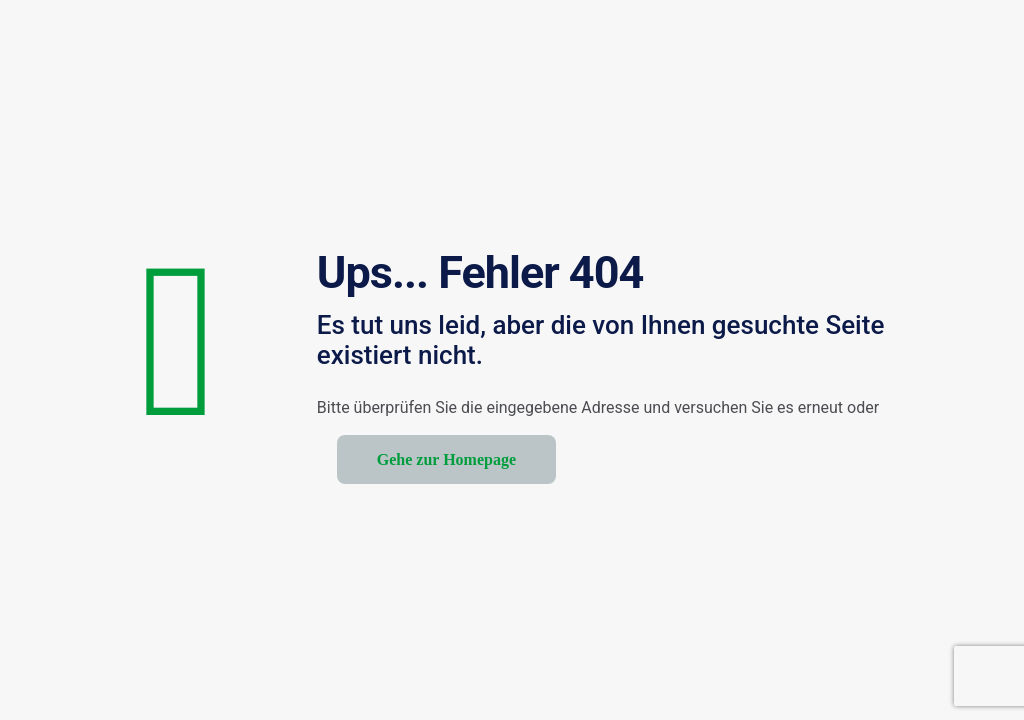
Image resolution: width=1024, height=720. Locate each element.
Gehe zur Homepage (446, 459)
